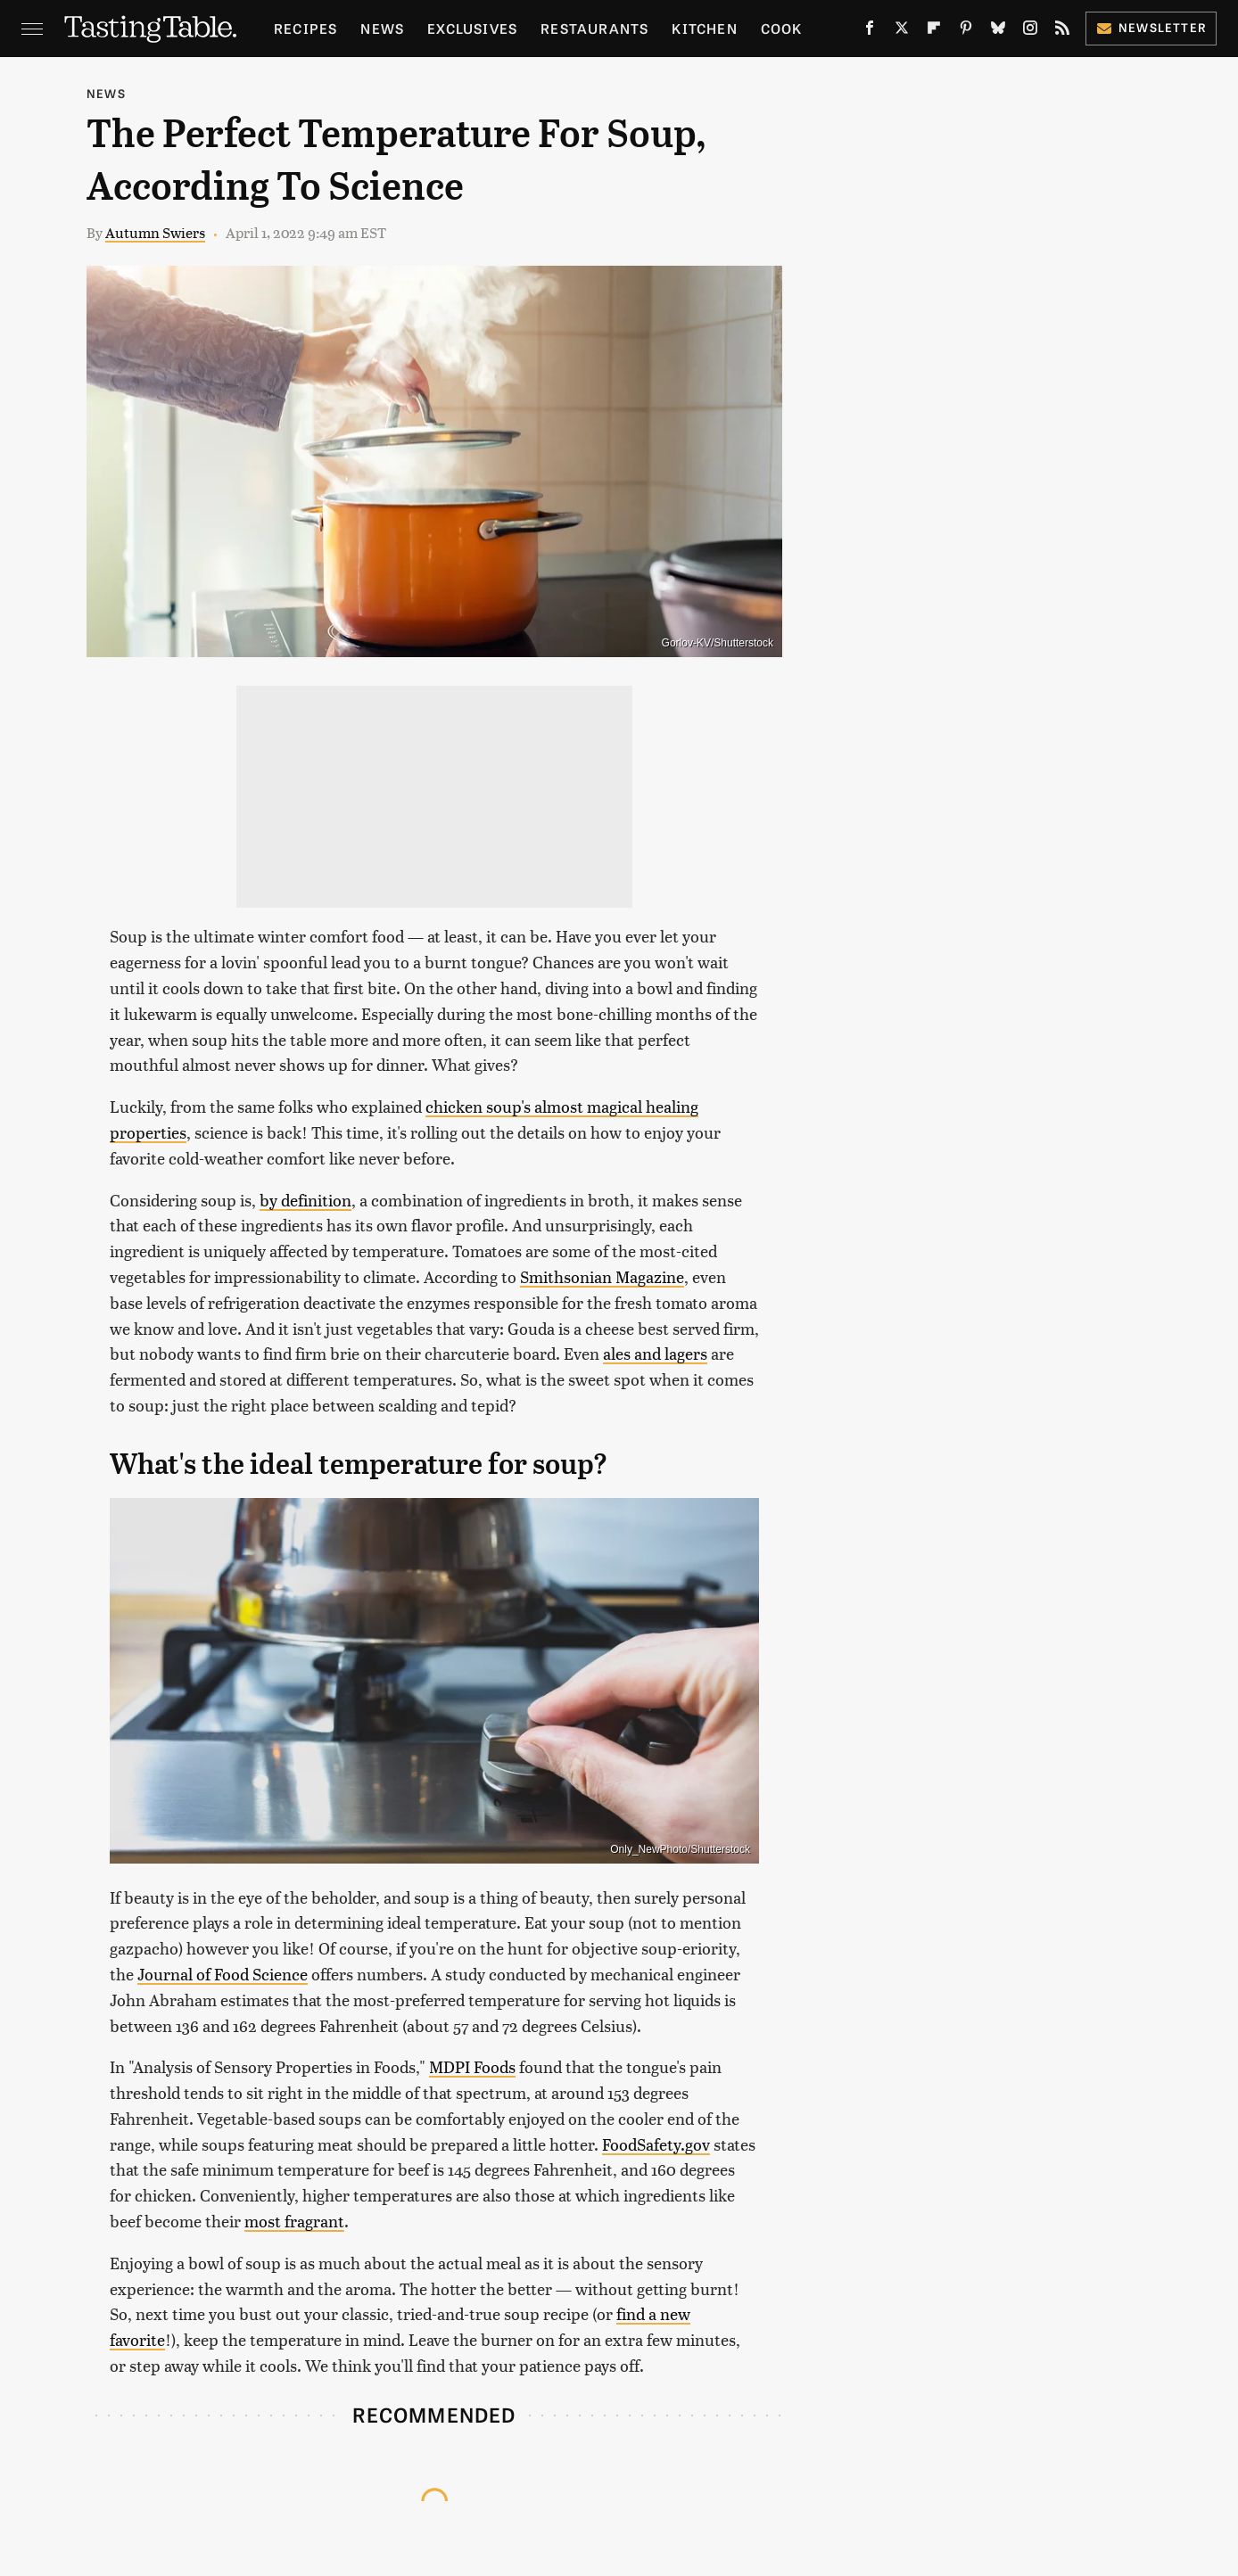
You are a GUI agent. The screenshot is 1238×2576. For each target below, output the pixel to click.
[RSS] (1062, 31)
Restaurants (594, 28)
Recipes (305, 28)
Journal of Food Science (222, 1974)
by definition (305, 1200)
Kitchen (704, 28)
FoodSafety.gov (656, 2144)
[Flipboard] (934, 31)
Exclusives (472, 28)
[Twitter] (902, 31)
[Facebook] (870, 31)
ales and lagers (655, 1353)
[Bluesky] (998, 31)
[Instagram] (1030, 31)
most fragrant (294, 2221)
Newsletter (1151, 27)
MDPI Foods (472, 2066)
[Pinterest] (966, 31)
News (382, 28)
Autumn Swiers (155, 232)
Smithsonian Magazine (602, 1276)
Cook (782, 28)
